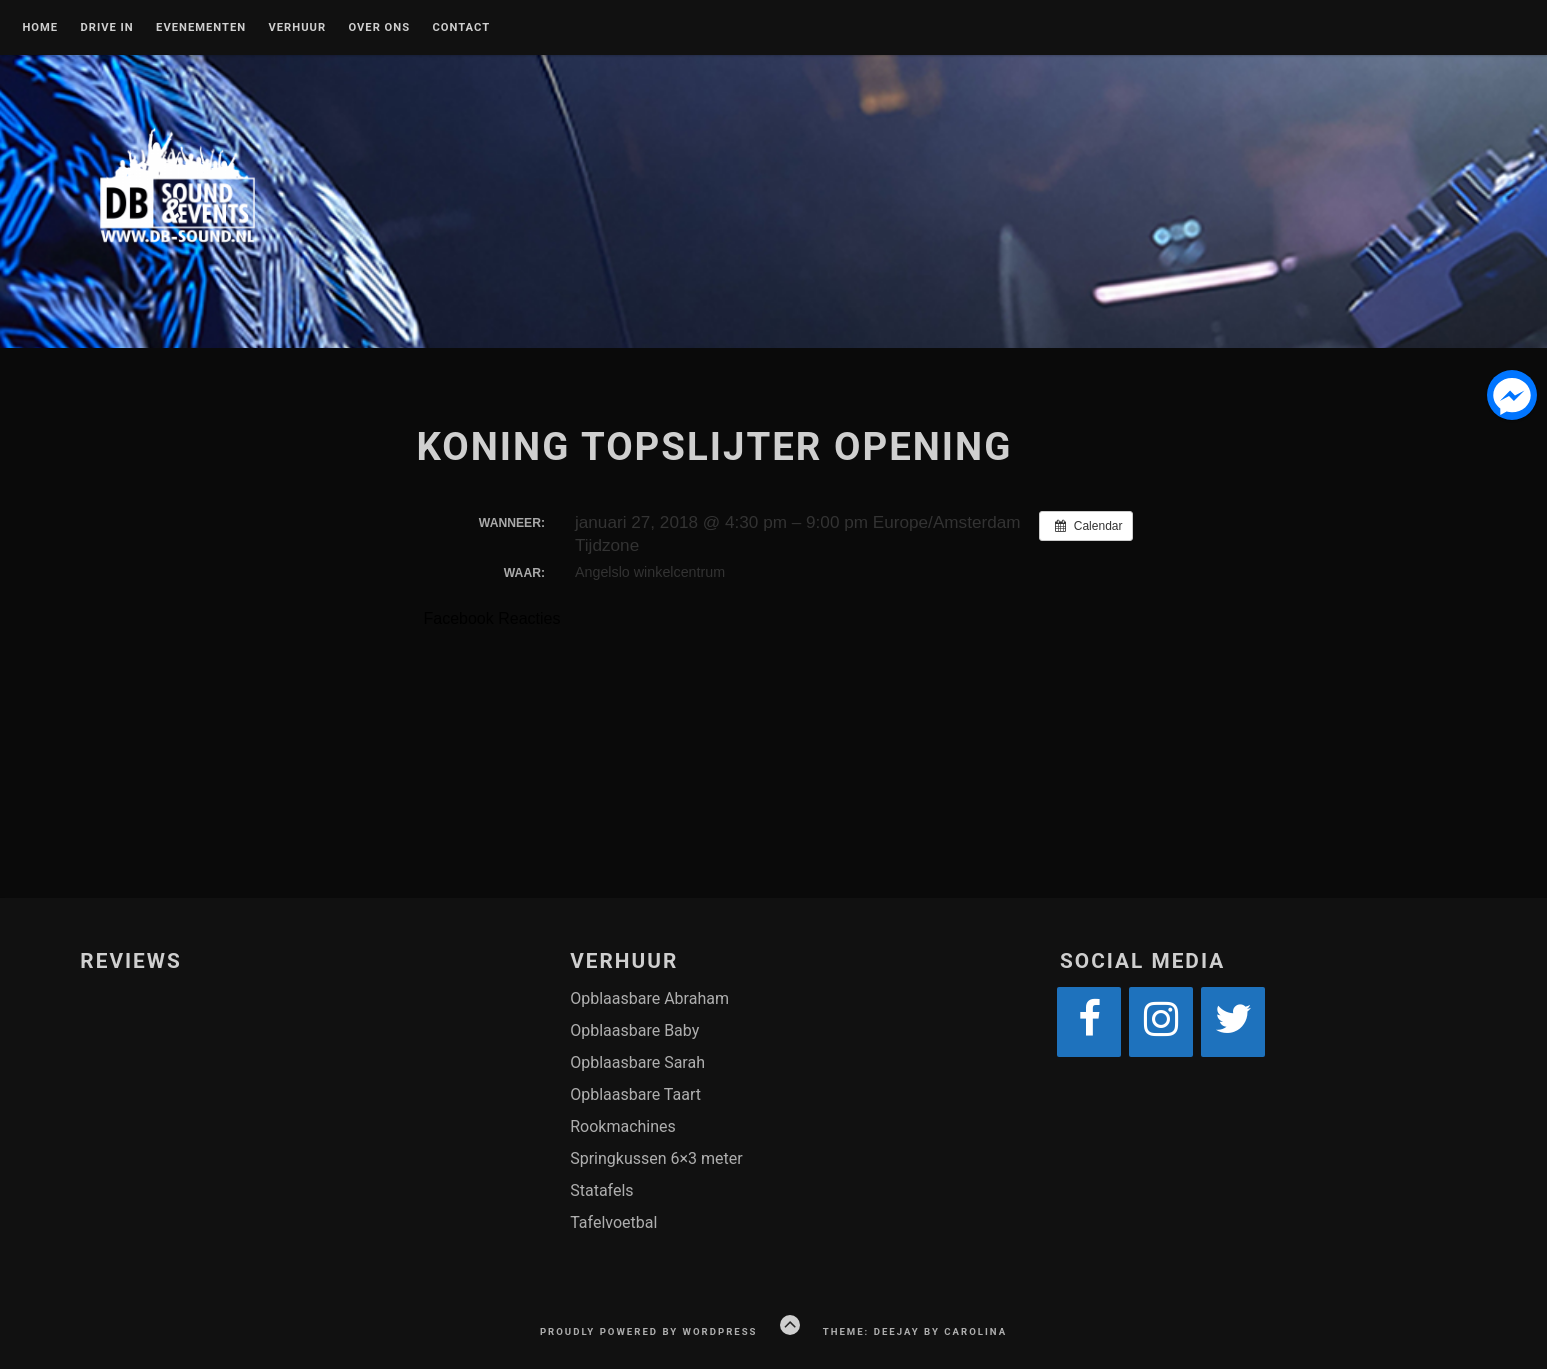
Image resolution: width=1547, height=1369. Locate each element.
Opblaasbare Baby (634, 1030)
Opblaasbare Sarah (637, 1062)
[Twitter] (1233, 1022)
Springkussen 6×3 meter (656, 1158)
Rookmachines (623, 1126)
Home (40, 28)
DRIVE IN (106, 28)
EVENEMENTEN (201, 28)
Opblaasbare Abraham (649, 998)
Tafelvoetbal (613, 1222)
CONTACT (461, 28)
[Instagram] (1161, 1022)
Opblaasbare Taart (635, 1094)
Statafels (601, 1190)
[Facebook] (1089, 1022)
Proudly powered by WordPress (649, 1331)
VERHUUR (298, 28)
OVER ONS (379, 28)
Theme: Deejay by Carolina (915, 1331)
